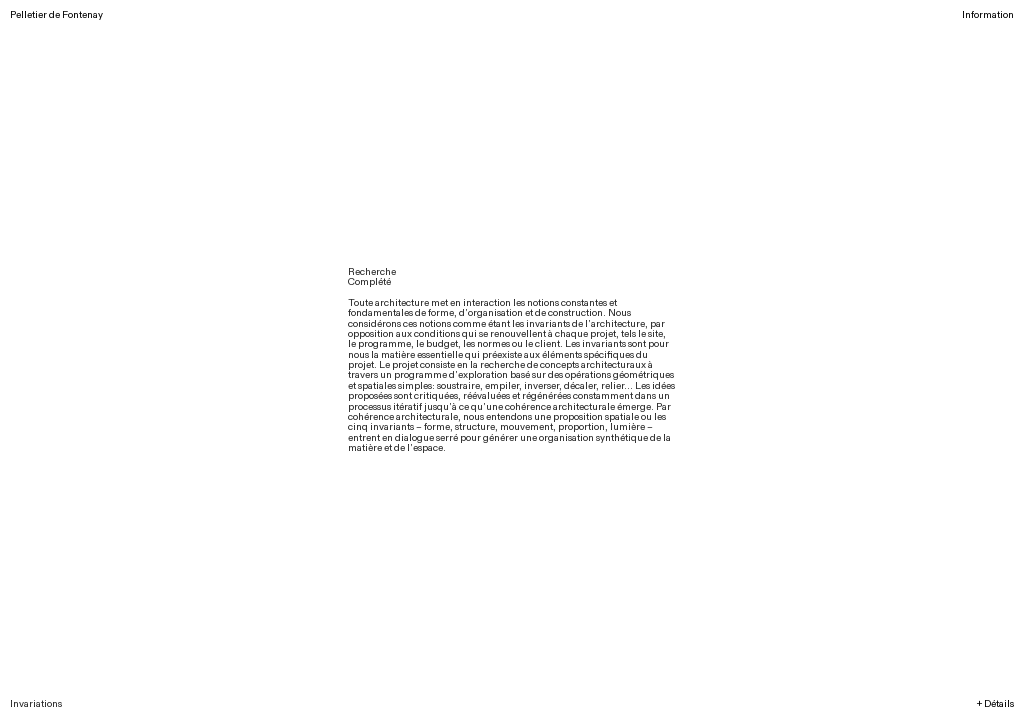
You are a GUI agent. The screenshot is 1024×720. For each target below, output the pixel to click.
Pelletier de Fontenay (56, 15)
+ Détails (995, 704)
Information (988, 15)
